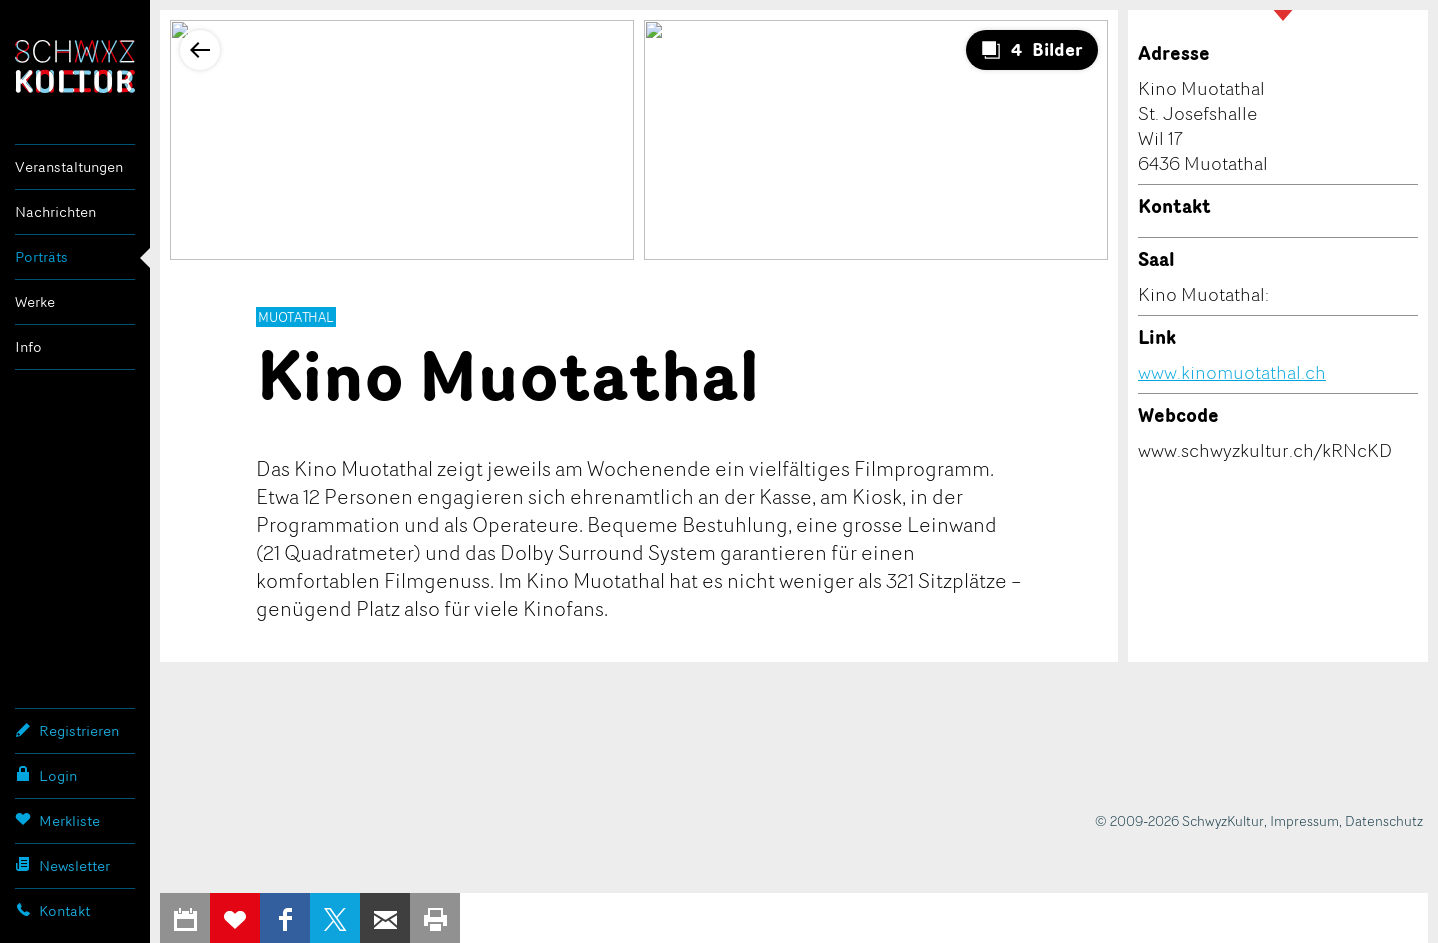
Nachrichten (55, 211)
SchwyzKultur (75, 66)
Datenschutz (1384, 820)
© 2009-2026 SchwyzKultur (1179, 820)
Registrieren (67, 730)
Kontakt (52, 910)
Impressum (1304, 820)
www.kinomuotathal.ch (1232, 372)
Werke (35, 301)
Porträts (41, 256)
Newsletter (62, 865)
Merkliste (57, 820)
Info (28, 346)
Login (46, 775)
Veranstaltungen (69, 166)
